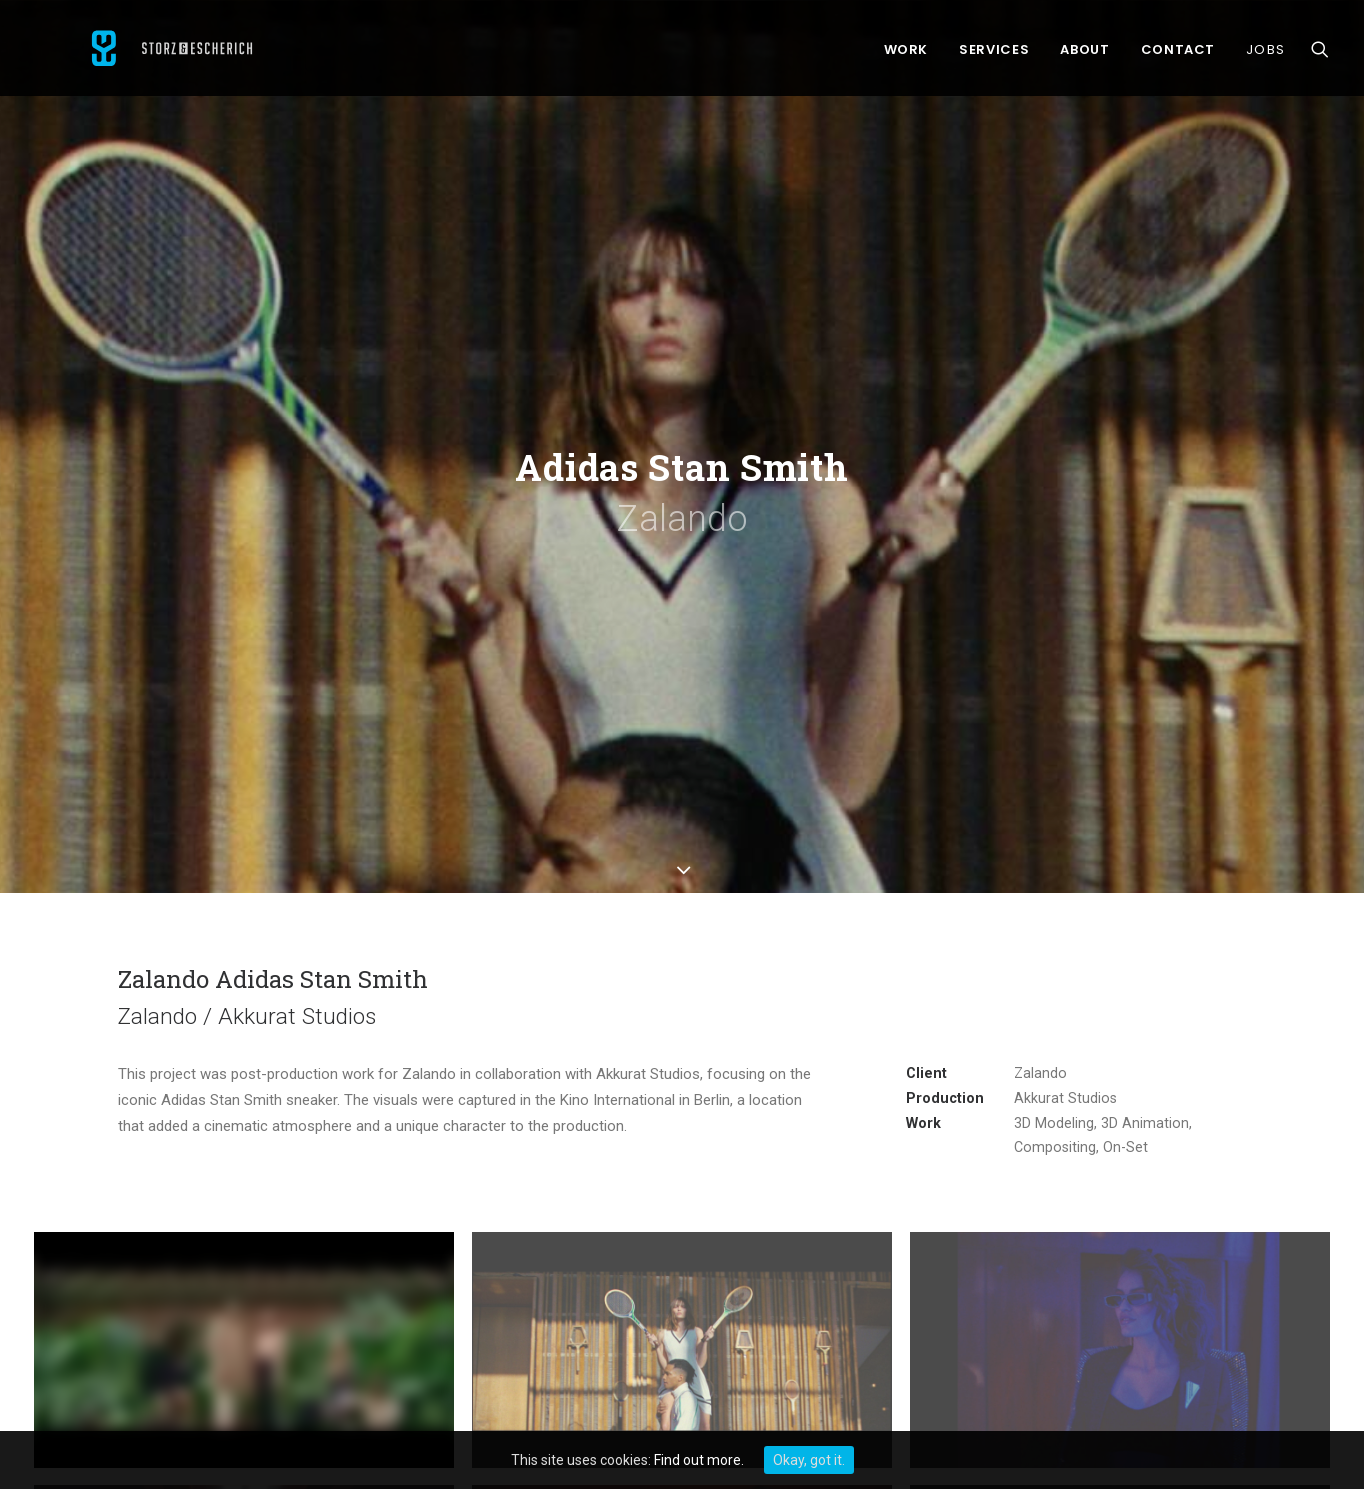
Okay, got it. (809, 1460)
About (1084, 54)
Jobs (1265, 54)
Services (994, 54)
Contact (1178, 54)
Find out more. (699, 1460)
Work (906, 54)
